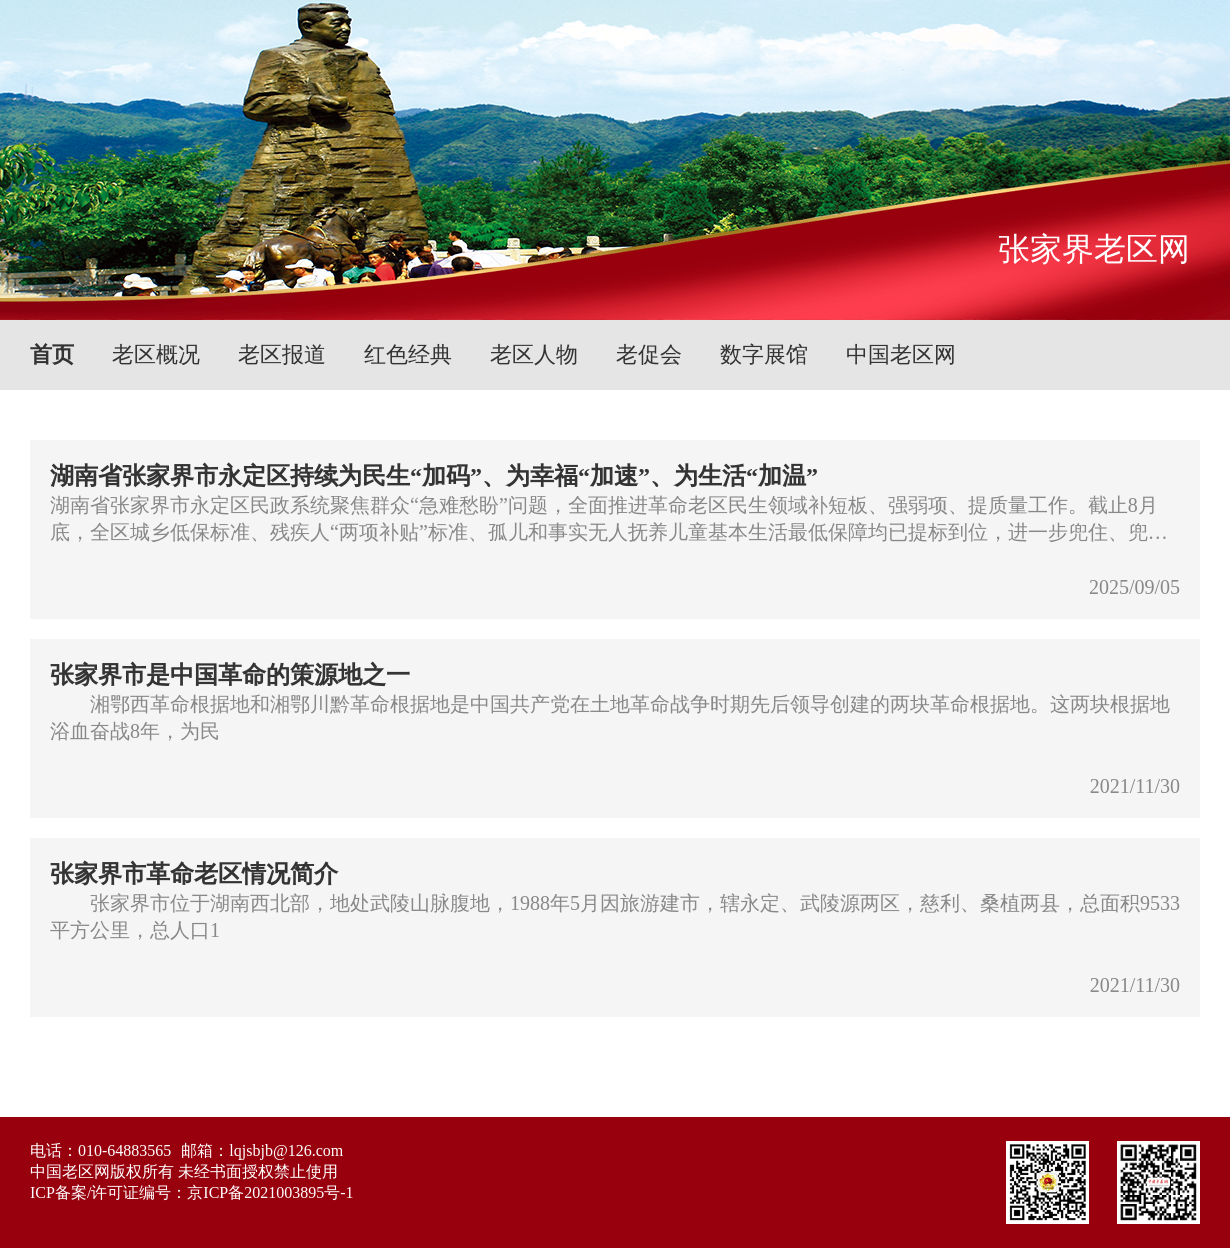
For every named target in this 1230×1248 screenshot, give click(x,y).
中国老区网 (901, 354)
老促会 (649, 354)
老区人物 (534, 354)
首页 (52, 354)
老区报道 (282, 354)
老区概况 (156, 354)
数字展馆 (764, 354)
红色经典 (408, 354)
